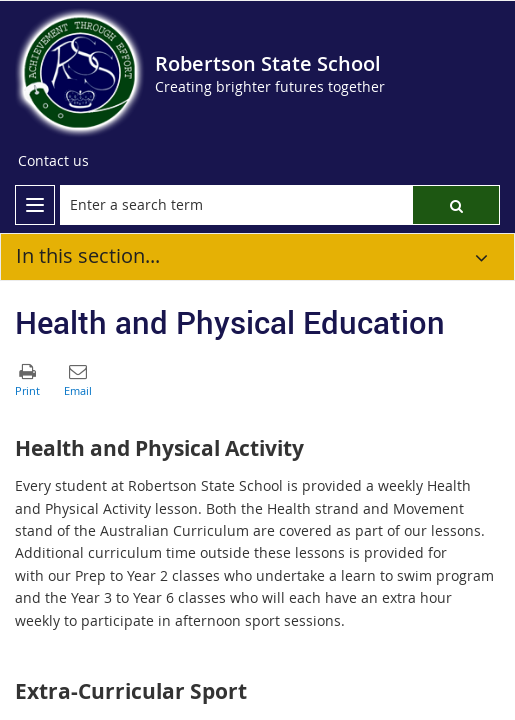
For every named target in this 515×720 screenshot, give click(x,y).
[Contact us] (53, 161)
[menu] (35, 205)
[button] (456, 205)
